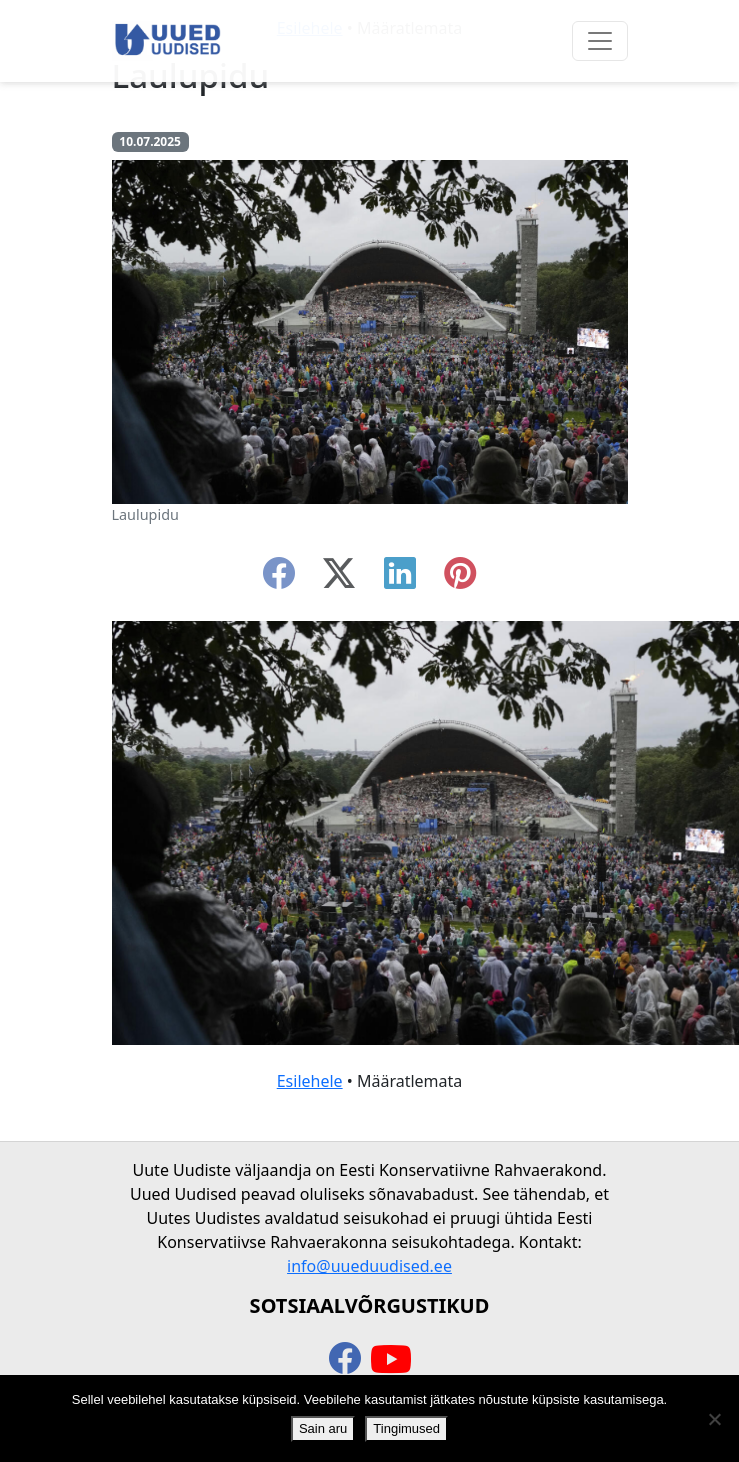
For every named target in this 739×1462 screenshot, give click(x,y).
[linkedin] (400, 579)
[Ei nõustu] (714, 1419)
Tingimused (406, 1428)
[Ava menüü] (600, 41)
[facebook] (279, 579)
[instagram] (460, 579)
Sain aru (323, 1428)
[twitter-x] (339, 579)
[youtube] (391, 1360)
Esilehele (310, 1081)
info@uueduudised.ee (369, 1266)
